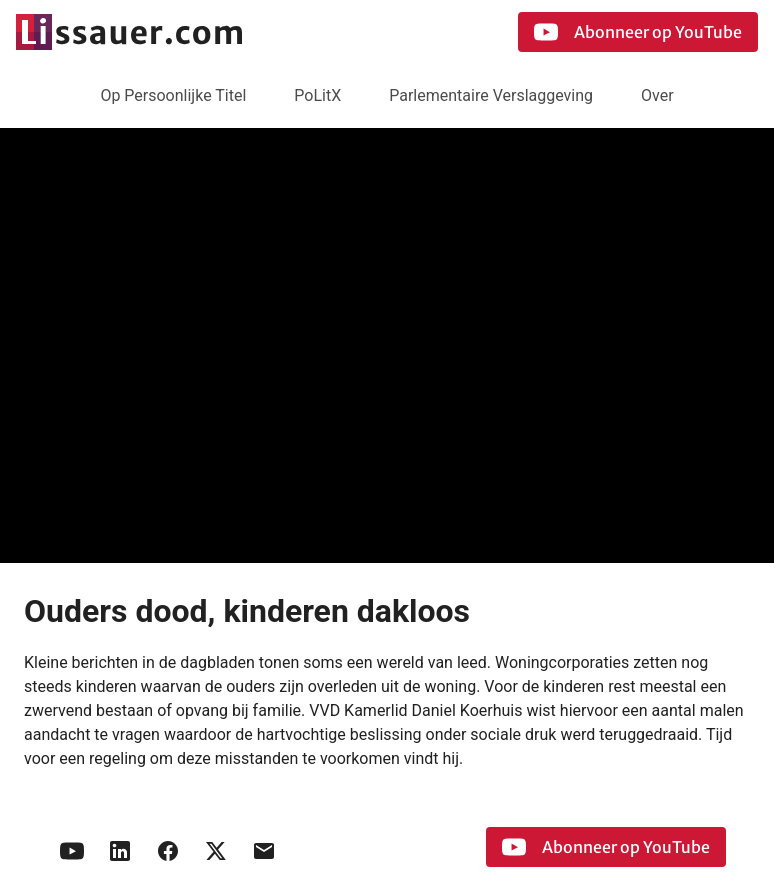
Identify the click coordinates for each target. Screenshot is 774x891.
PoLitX (317, 95)
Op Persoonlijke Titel (173, 95)
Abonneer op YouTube (638, 32)
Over (657, 95)
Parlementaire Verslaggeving (491, 95)
